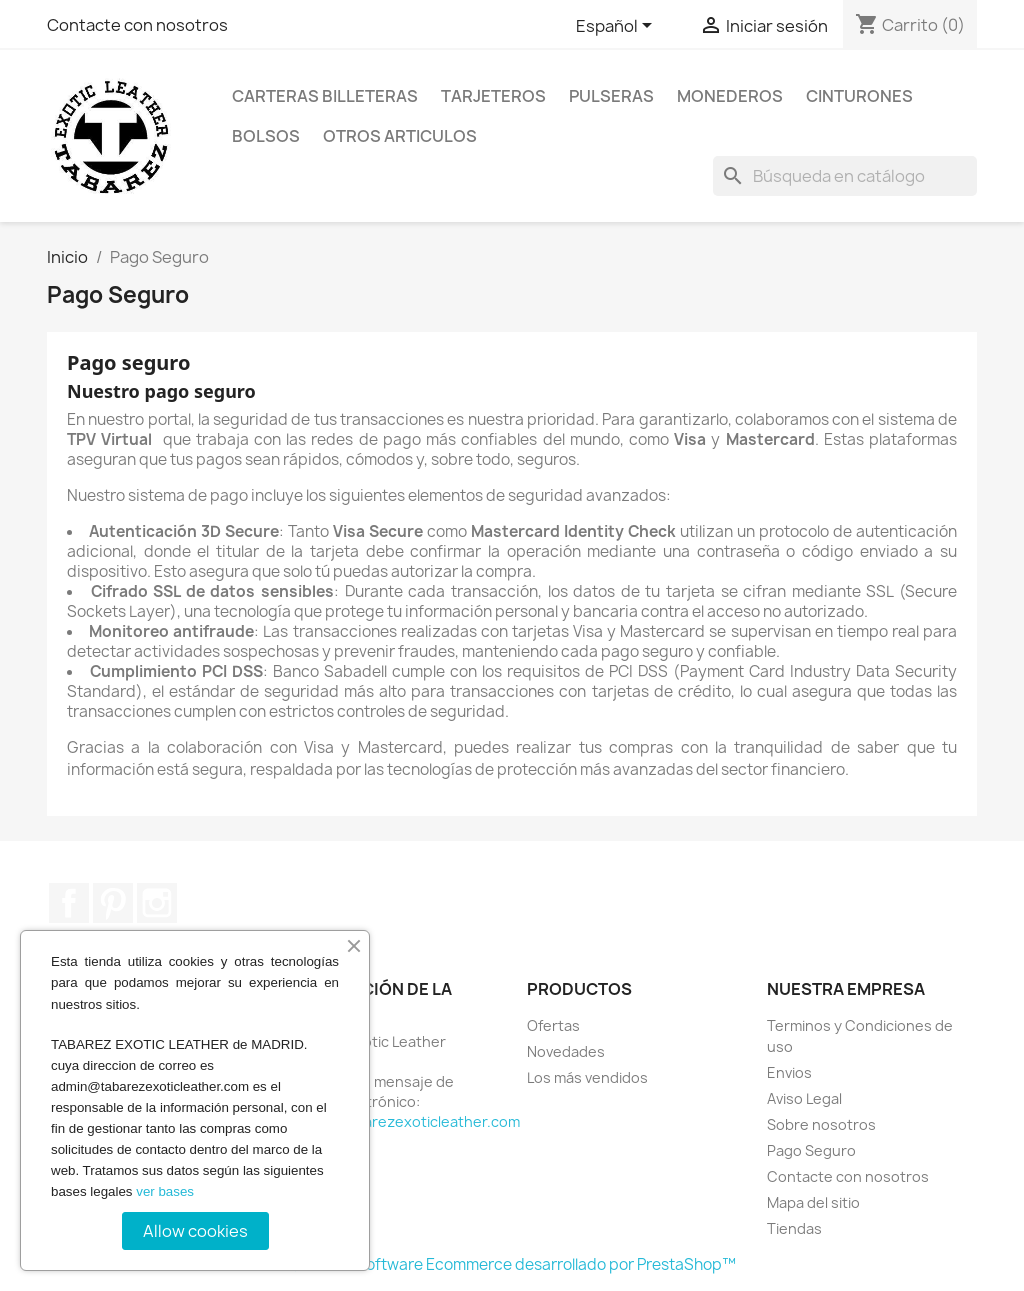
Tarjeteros (493, 96)
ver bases (165, 1191)
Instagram (157, 903)
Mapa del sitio (813, 1202)
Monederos (730, 96)
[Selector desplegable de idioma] (617, 27)
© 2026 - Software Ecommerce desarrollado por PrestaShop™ (512, 1264)
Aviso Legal (804, 1098)
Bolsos (266, 136)
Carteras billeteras (325, 96)
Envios (789, 1072)
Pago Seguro (811, 1150)
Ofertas (553, 1025)
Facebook (69, 903)
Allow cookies (195, 1231)
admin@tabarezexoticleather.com (403, 1121)
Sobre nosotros (821, 1124)
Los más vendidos (587, 1077)
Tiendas (794, 1228)
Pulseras (611, 96)
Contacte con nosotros (137, 25)
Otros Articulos (400, 136)
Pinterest (113, 903)
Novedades (566, 1051)
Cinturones (859, 96)
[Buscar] (845, 176)
